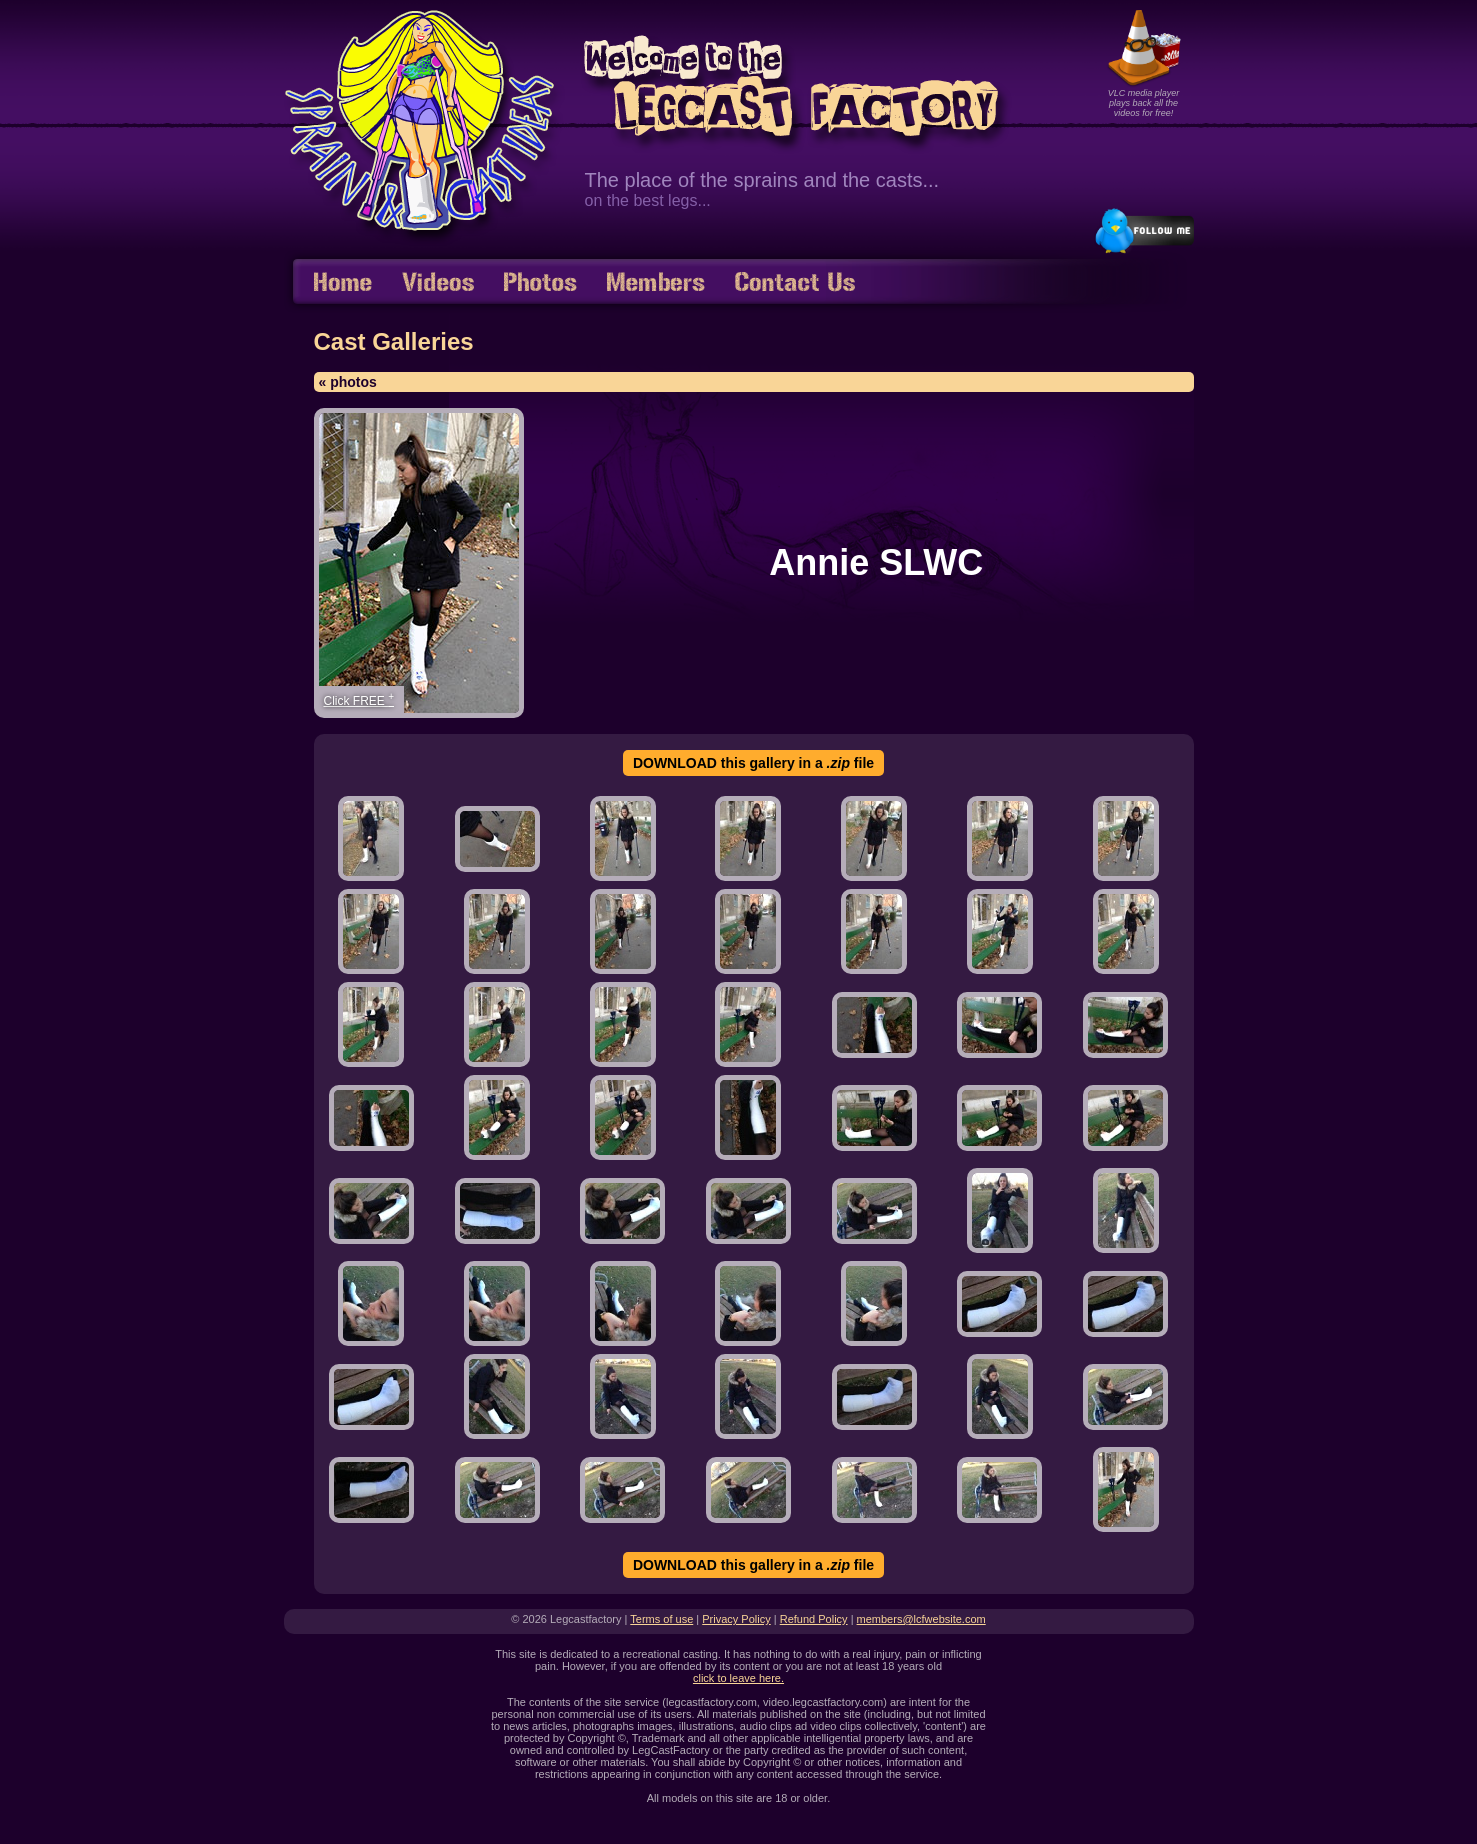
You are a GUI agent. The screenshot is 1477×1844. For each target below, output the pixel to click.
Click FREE (359, 699)
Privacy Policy (736, 1619)
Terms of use (661, 1619)
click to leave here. (738, 1678)
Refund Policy (814, 1619)
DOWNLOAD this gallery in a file (753, 763)
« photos (348, 382)
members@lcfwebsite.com (921, 1619)
